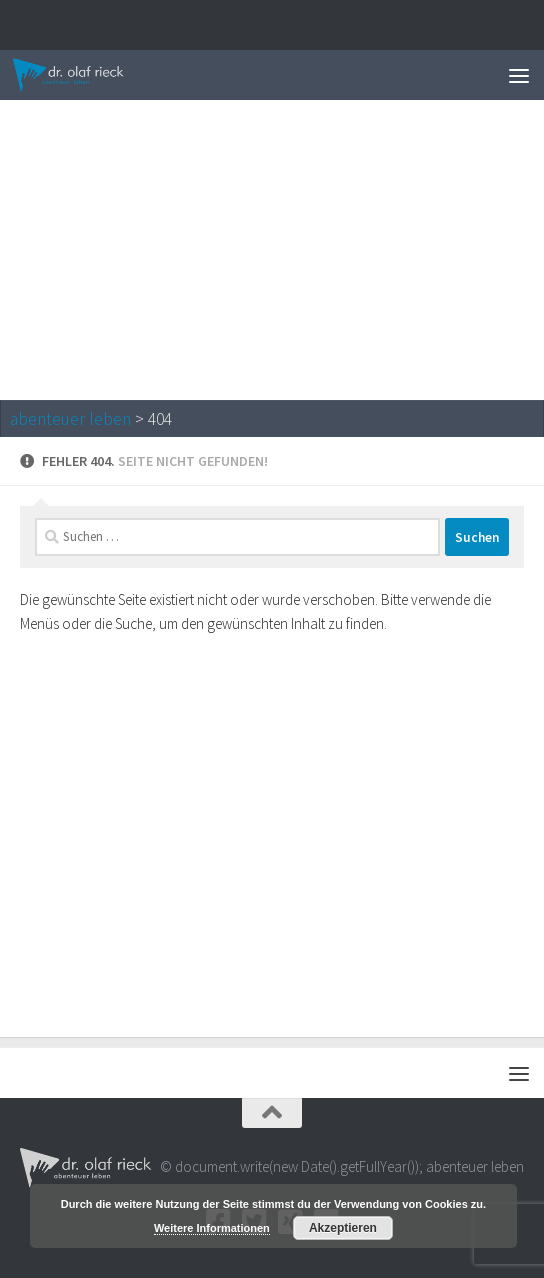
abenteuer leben (70, 419)
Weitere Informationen (212, 1228)
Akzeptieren (343, 1228)
